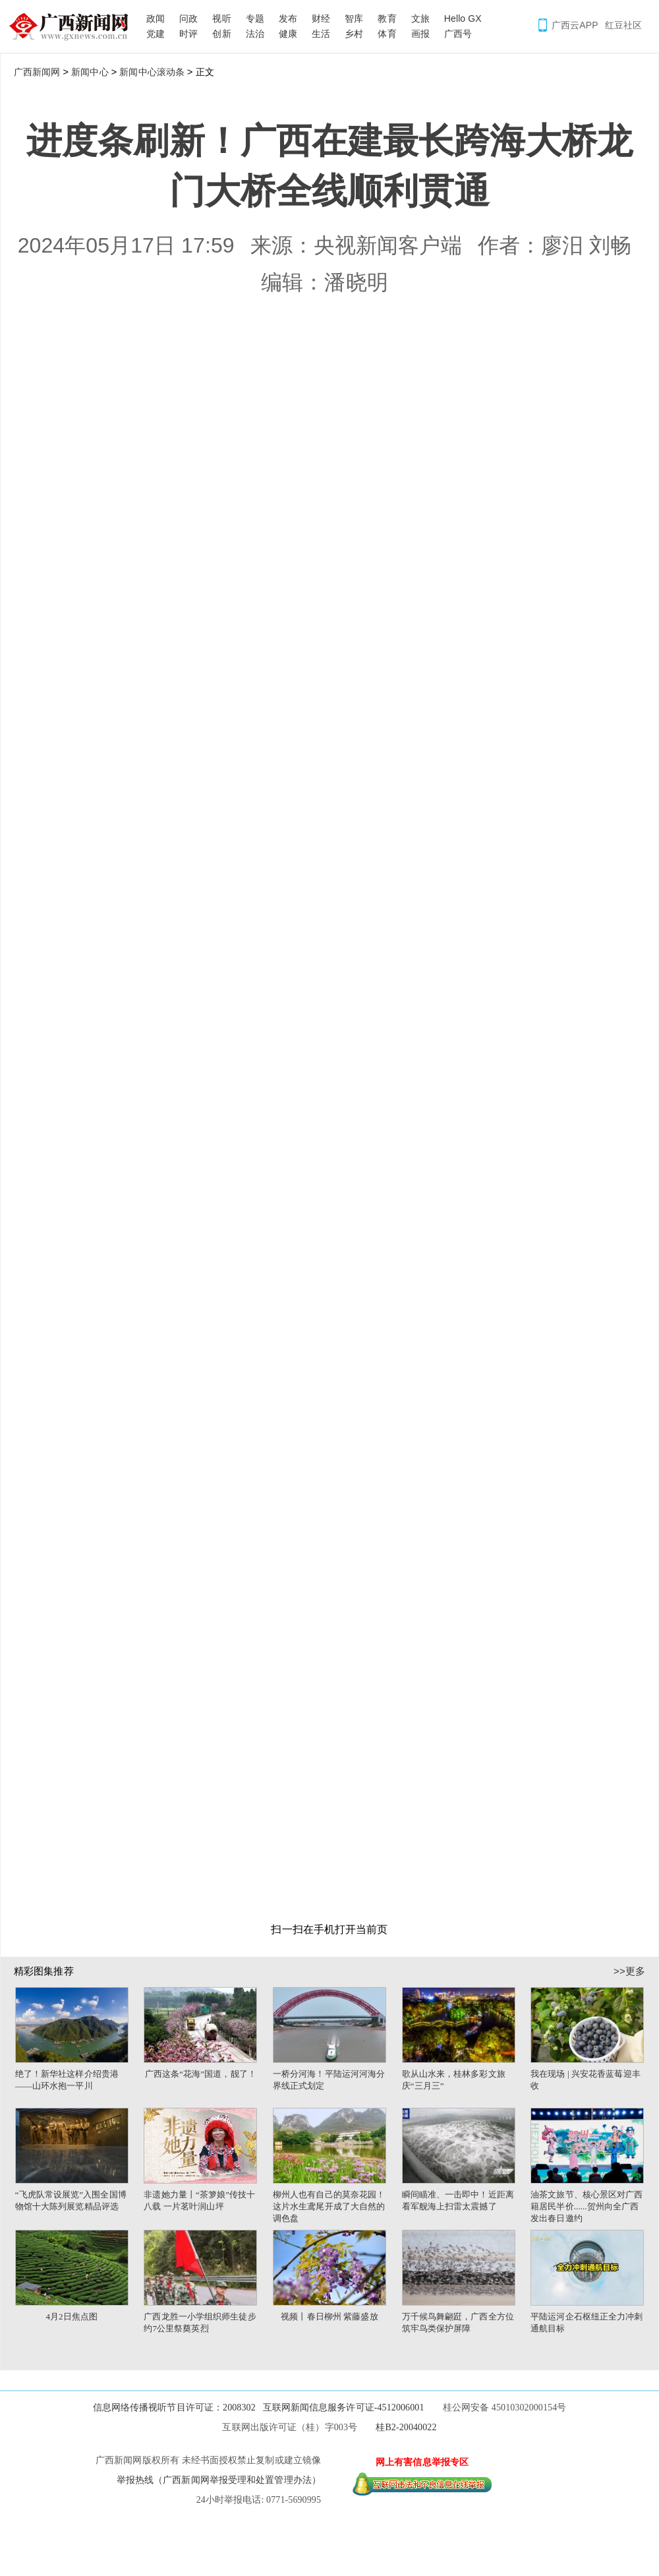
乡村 (354, 33)
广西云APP (575, 25)
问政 (188, 18)
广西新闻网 (73, 26)
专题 (255, 18)
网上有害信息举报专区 (422, 2462)
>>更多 (629, 1971)
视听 (221, 18)
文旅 (420, 18)
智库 (354, 18)
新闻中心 (89, 72)
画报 (420, 33)
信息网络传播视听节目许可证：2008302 (174, 2407)
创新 (221, 33)
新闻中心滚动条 (152, 72)
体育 (387, 33)
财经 (321, 18)
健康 (288, 33)
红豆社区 (623, 25)
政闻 (155, 18)
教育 (387, 18)
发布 (288, 18)
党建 (155, 33)
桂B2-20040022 (406, 2427)
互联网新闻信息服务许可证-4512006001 (343, 2407)
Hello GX (463, 18)
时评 (188, 33)
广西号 (458, 33)
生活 (321, 33)
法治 (255, 33)
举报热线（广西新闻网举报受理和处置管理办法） (219, 2480)
